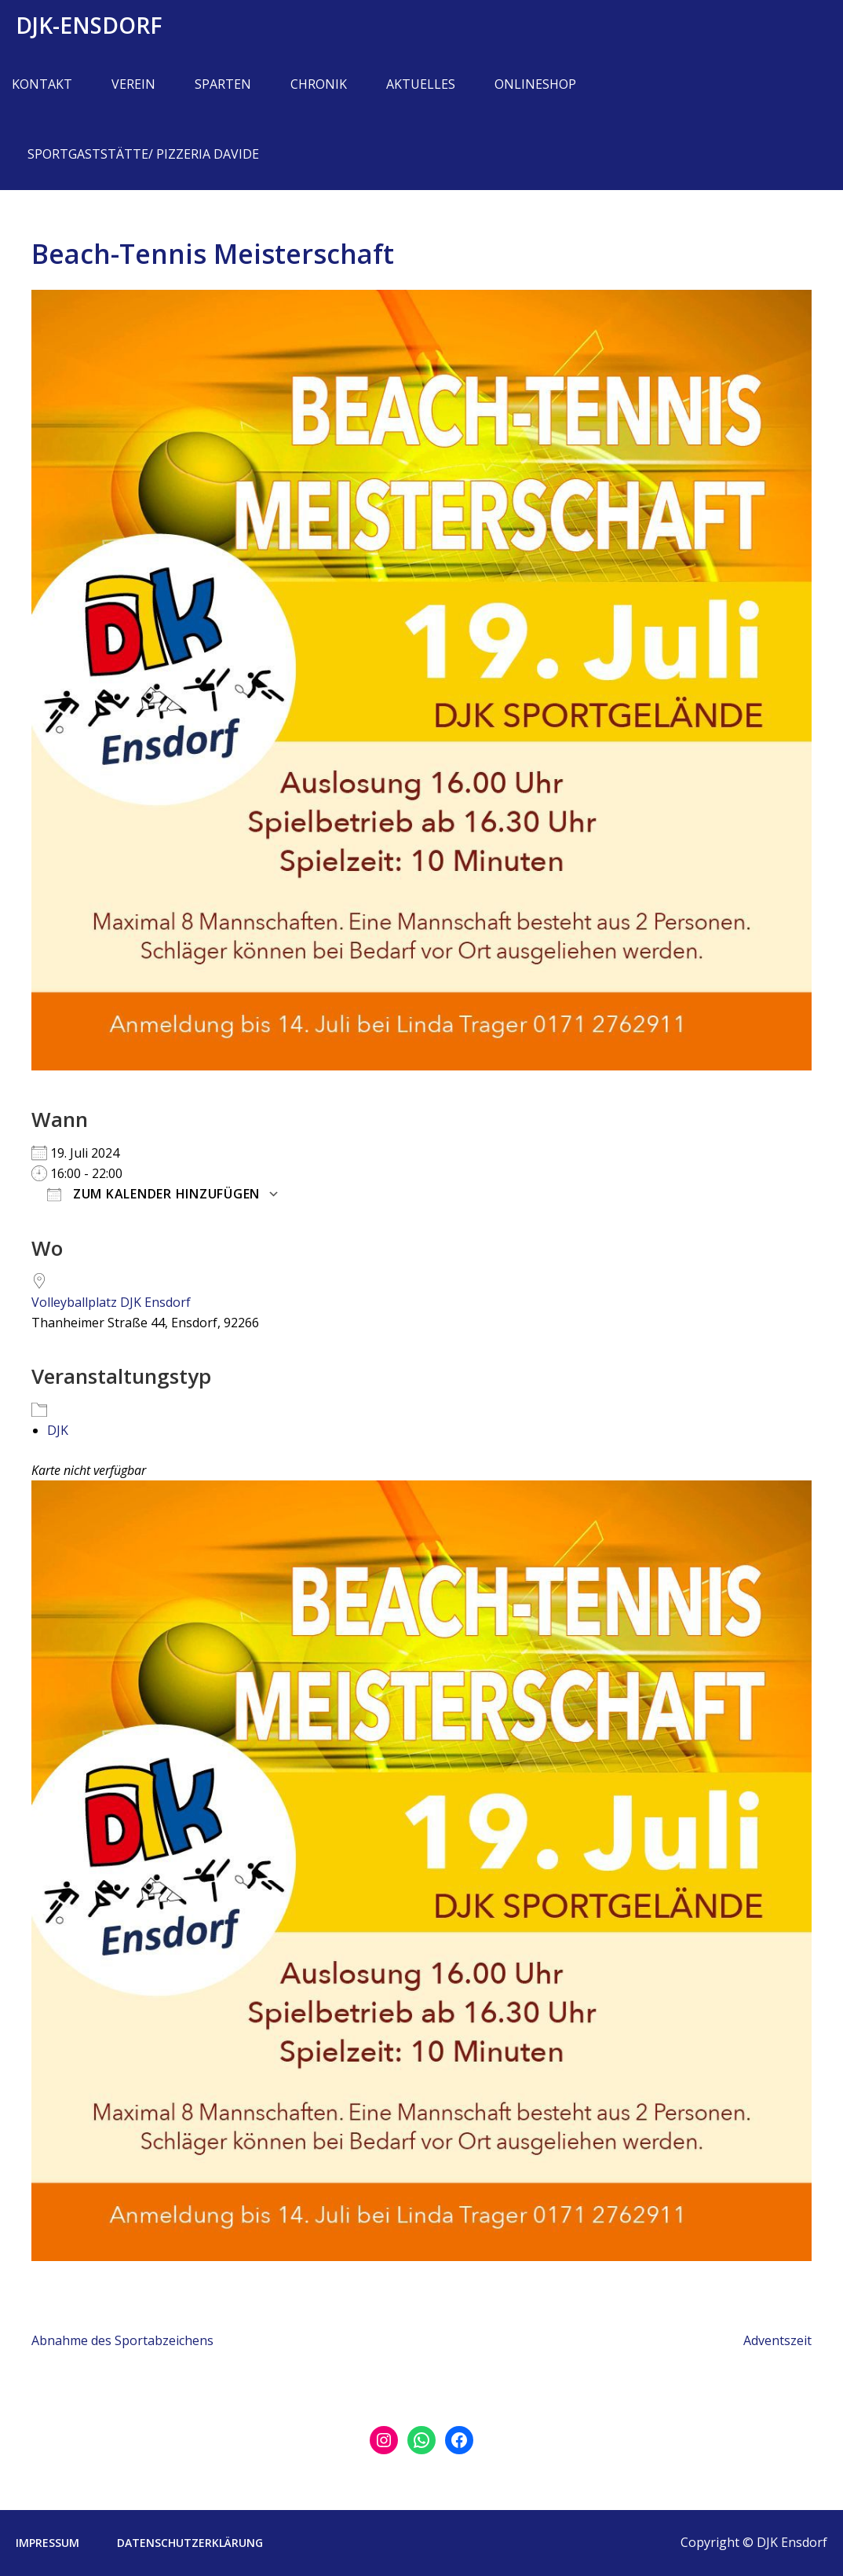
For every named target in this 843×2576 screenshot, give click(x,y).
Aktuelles (420, 84)
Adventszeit (777, 2340)
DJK (57, 1430)
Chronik (318, 84)
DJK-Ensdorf (89, 25)
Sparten (223, 84)
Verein (133, 84)
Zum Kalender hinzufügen (153, 1193)
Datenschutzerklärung (190, 2542)
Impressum (47, 2542)
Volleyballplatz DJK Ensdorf (111, 1302)
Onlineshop (535, 84)
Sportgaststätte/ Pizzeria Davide (143, 154)
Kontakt (42, 84)
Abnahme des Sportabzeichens (122, 2340)
